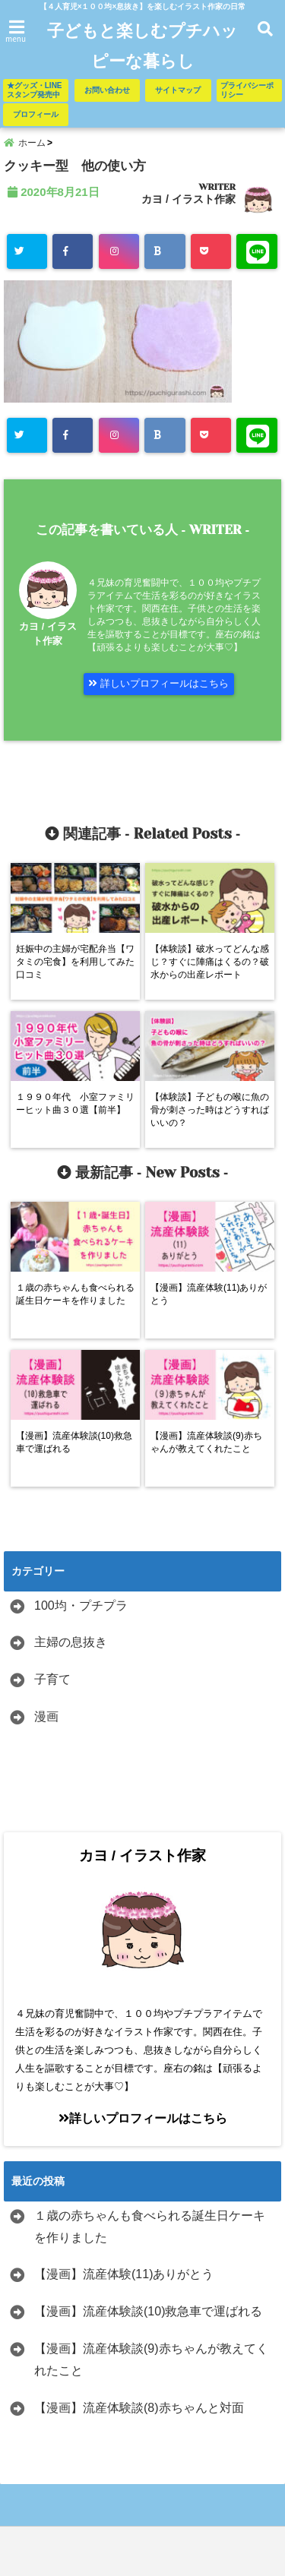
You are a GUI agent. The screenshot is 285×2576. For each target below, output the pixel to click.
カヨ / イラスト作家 (188, 199)
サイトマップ (178, 90)
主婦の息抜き (70, 1642)
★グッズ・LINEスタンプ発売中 (34, 90)
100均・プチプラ (81, 1605)
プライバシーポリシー (247, 90)
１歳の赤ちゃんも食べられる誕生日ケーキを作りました (149, 2226)
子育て (52, 1679)
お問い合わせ (107, 90)
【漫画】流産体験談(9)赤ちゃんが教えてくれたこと (151, 2359)
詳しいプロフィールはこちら (158, 683)
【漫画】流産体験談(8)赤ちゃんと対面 (139, 2407)
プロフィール (36, 114)
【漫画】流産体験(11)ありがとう (124, 2274)
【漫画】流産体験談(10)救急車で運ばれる (148, 2311)
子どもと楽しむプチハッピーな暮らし (142, 46)
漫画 (46, 1716)
